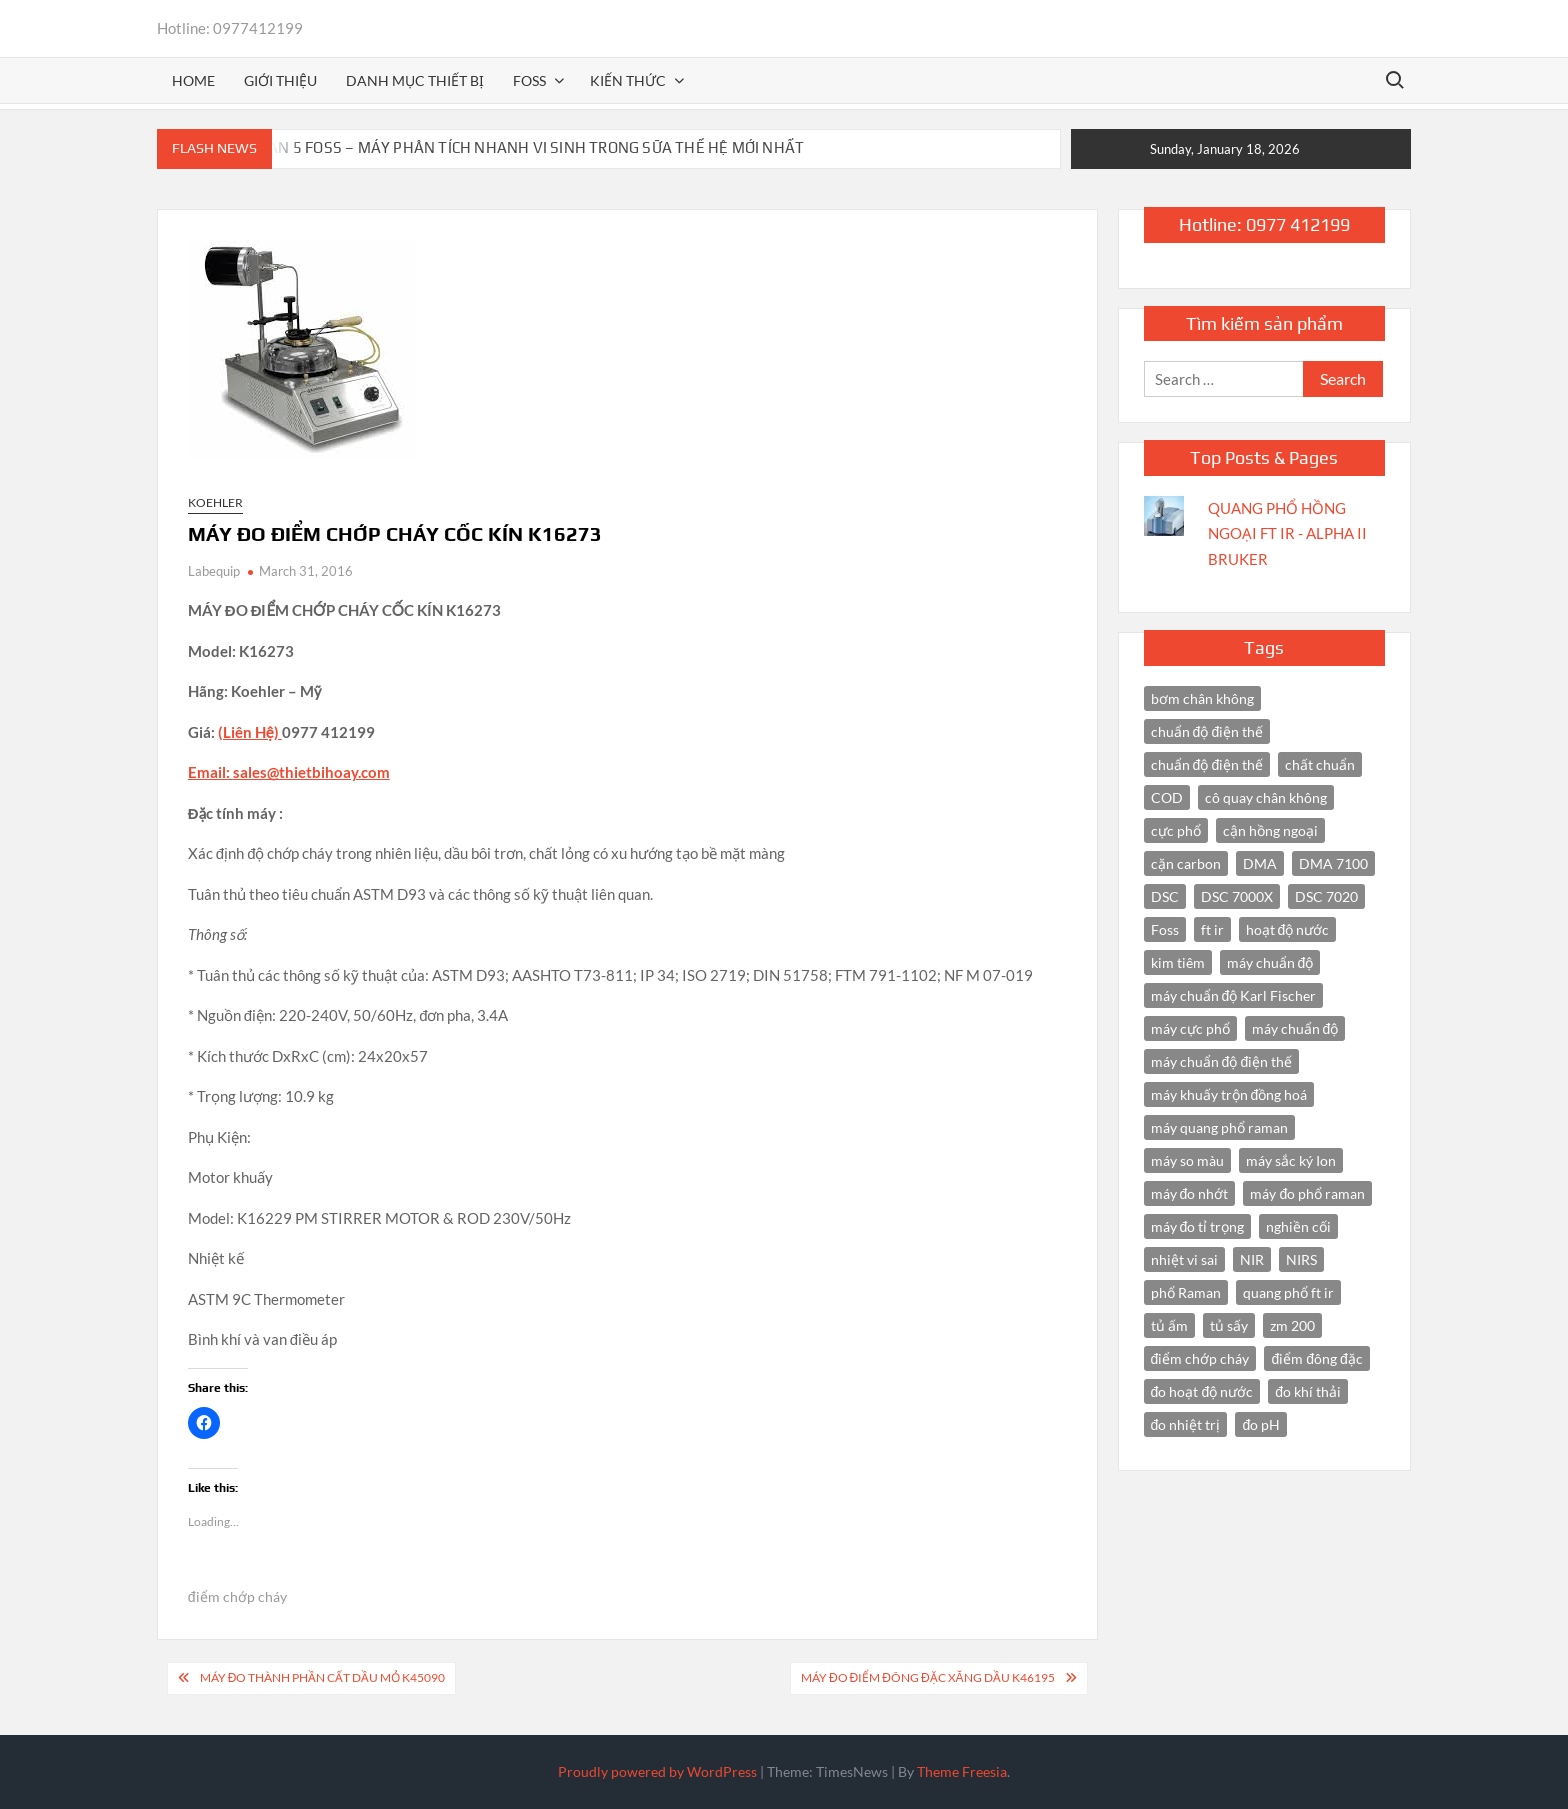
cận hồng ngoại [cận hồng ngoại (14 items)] (1270, 830)
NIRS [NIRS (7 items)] (1301, 1259)
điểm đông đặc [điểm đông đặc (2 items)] (1316, 1358)
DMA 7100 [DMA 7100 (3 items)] (1333, 863)
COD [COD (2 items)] (1167, 797)
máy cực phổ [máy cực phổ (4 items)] (1190, 1028)
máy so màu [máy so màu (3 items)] (1187, 1160)
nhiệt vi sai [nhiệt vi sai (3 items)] (1184, 1259)
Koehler (215, 502)
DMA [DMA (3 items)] (1260, 863)
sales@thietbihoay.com (311, 772)
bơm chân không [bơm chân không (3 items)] (1202, 698)
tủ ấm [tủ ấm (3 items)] (1169, 1325)
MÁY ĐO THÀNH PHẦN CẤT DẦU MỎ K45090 (323, 1677)
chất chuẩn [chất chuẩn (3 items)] (1320, 764)
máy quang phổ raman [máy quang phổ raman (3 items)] (1219, 1127)
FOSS (529, 80)
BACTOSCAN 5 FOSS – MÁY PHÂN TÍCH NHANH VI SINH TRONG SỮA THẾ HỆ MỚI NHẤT (504, 147)
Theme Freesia (962, 1771)
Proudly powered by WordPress (657, 1771)
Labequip (214, 571)
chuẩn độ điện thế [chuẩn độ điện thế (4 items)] (1207, 731)
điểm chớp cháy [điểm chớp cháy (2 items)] (1200, 1358)
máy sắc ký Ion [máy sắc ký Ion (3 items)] (1291, 1160)
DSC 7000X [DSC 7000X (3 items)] (1237, 896)
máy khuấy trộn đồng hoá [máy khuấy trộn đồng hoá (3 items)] (1229, 1094)
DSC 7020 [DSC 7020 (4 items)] (1326, 896)
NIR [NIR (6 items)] (1252, 1259)
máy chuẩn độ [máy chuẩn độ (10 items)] (1270, 962)
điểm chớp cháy (237, 1596)
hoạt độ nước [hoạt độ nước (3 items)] (1288, 929)
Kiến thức (628, 80)
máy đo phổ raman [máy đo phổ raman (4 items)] (1307, 1193)
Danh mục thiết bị (415, 80)
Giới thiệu (280, 80)
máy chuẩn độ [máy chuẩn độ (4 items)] (1295, 1028)
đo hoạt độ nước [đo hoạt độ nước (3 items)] (1202, 1391)
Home (193, 80)
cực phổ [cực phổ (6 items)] (1176, 830)
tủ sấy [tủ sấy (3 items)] (1229, 1325)
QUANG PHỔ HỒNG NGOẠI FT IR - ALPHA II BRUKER (1287, 533)
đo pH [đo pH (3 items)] (1261, 1424)
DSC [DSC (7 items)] (1165, 896)
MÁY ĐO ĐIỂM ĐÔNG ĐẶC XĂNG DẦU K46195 (928, 1677)
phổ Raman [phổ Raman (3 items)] (1186, 1292)
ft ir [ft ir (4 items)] (1212, 929)
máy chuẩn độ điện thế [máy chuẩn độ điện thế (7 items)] (1222, 1061)
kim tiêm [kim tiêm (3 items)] (1178, 962)
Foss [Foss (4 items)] (1165, 929)
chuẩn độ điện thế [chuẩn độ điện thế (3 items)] (1207, 764)
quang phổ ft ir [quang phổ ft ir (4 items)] (1288, 1292)
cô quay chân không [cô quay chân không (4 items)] (1266, 797)
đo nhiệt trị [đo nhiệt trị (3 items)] (1186, 1424)
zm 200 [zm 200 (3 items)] (1292, 1325)
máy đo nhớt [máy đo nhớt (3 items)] (1190, 1193)
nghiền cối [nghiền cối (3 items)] (1298, 1226)
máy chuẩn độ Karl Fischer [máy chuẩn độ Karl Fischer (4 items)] (1234, 995)
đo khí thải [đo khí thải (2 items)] (1308, 1391)
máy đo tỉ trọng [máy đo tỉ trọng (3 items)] (1198, 1226)
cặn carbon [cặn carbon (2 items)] (1186, 863)
